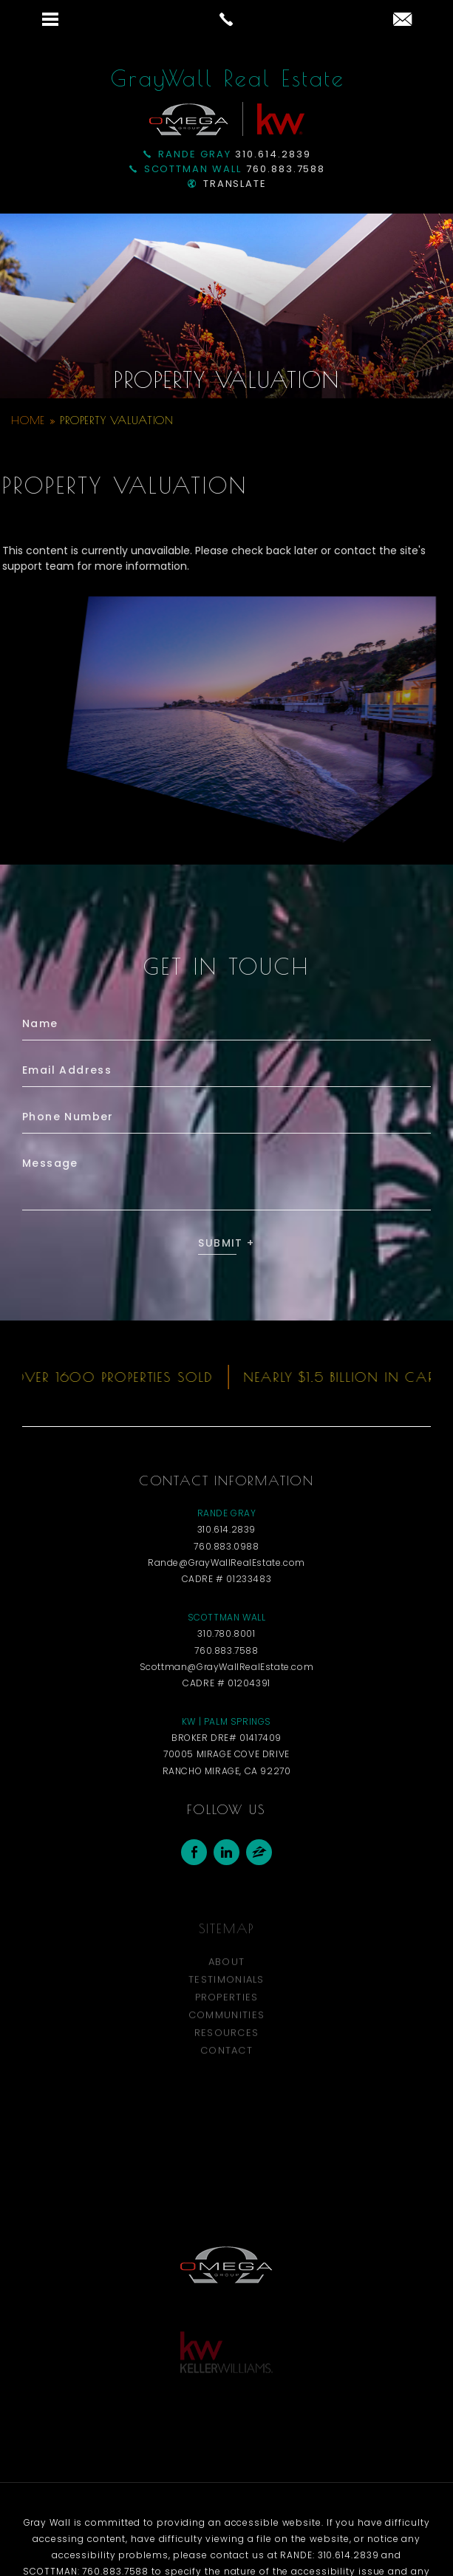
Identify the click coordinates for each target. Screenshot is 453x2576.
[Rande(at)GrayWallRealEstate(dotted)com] (402, 20)
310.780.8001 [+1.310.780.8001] (226, 1661)
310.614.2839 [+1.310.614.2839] (227, 154)
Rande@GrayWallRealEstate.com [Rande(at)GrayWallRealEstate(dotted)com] (226, 1590)
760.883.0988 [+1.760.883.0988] (226, 1573)
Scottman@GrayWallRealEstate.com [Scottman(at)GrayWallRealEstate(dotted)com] (227, 1694)
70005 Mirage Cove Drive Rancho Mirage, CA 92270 (227, 1790)
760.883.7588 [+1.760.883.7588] (227, 169)
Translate (228, 184)
